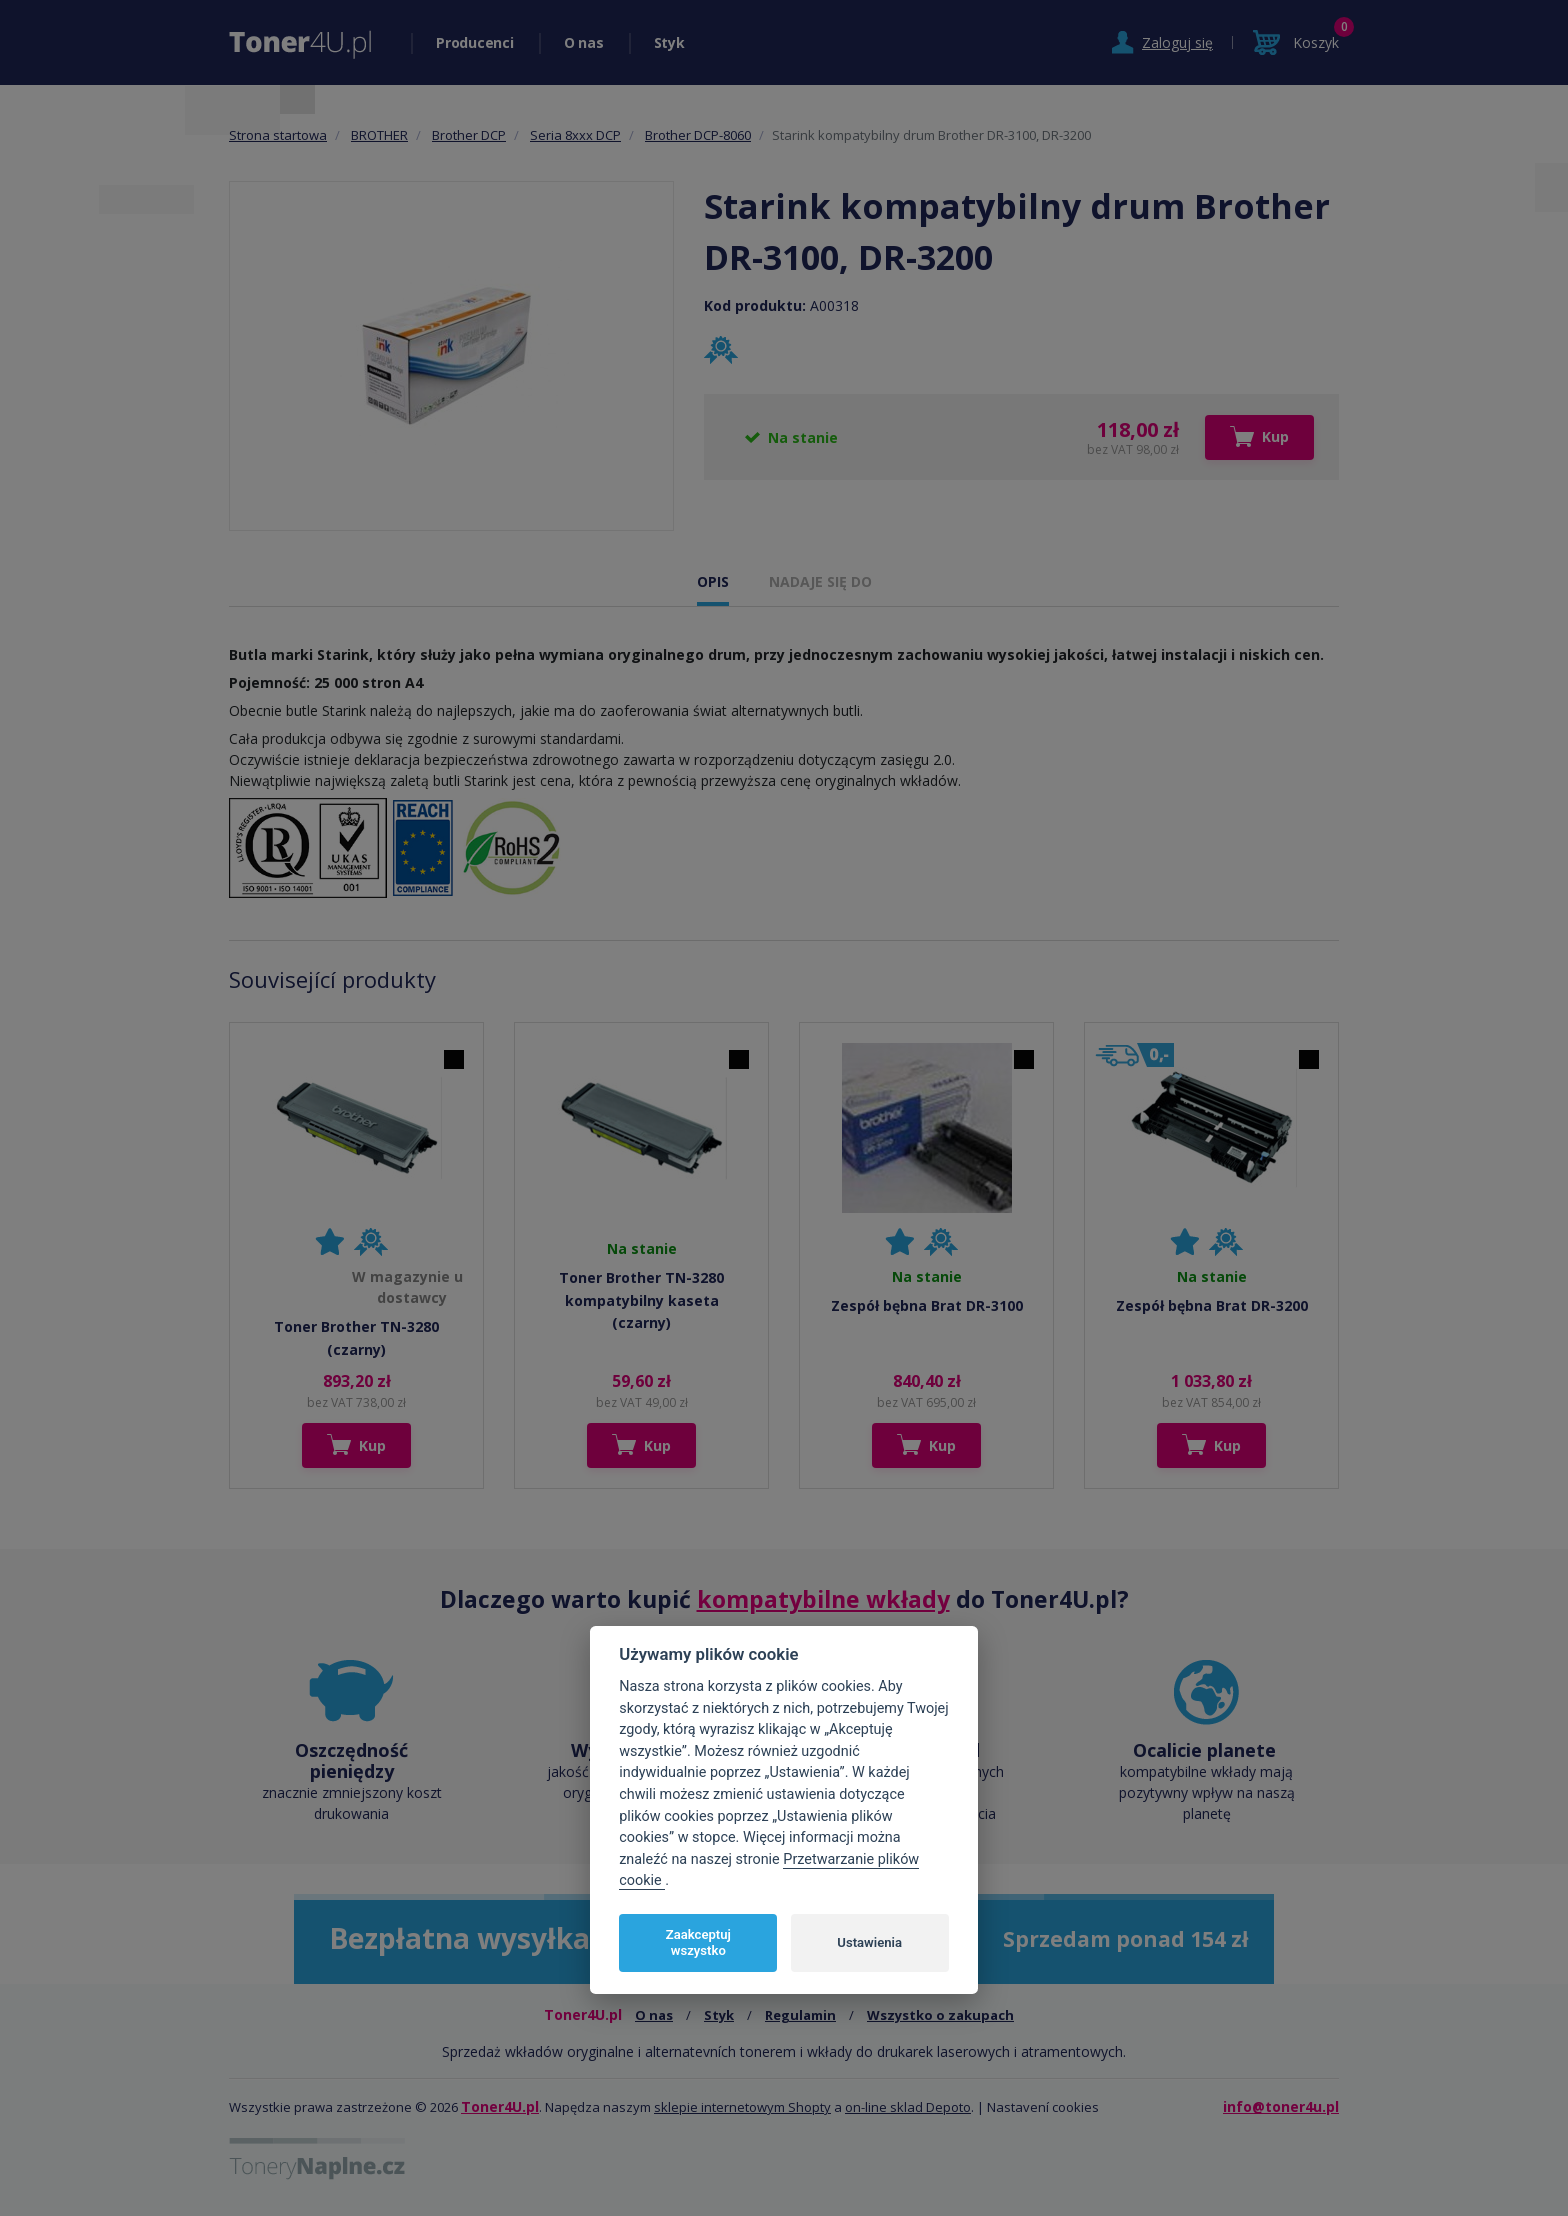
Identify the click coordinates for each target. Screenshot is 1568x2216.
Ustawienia (869, 1942)
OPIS (713, 581)
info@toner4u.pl (1281, 2106)
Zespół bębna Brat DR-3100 (927, 1305)
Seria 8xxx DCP (575, 135)
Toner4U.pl (500, 2106)
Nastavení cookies (1043, 2107)
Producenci (475, 42)
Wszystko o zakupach (940, 2015)
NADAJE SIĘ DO (820, 581)
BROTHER (379, 135)
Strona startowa (278, 135)
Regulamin (800, 2015)
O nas (584, 42)
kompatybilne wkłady (823, 1599)
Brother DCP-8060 (698, 135)
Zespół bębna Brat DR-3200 (1212, 1305)
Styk (669, 42)
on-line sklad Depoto (908, 2107)
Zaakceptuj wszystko (698, 1942)
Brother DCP (469, 135)
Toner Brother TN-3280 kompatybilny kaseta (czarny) (641, 1300)
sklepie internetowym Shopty (742, 2107)
